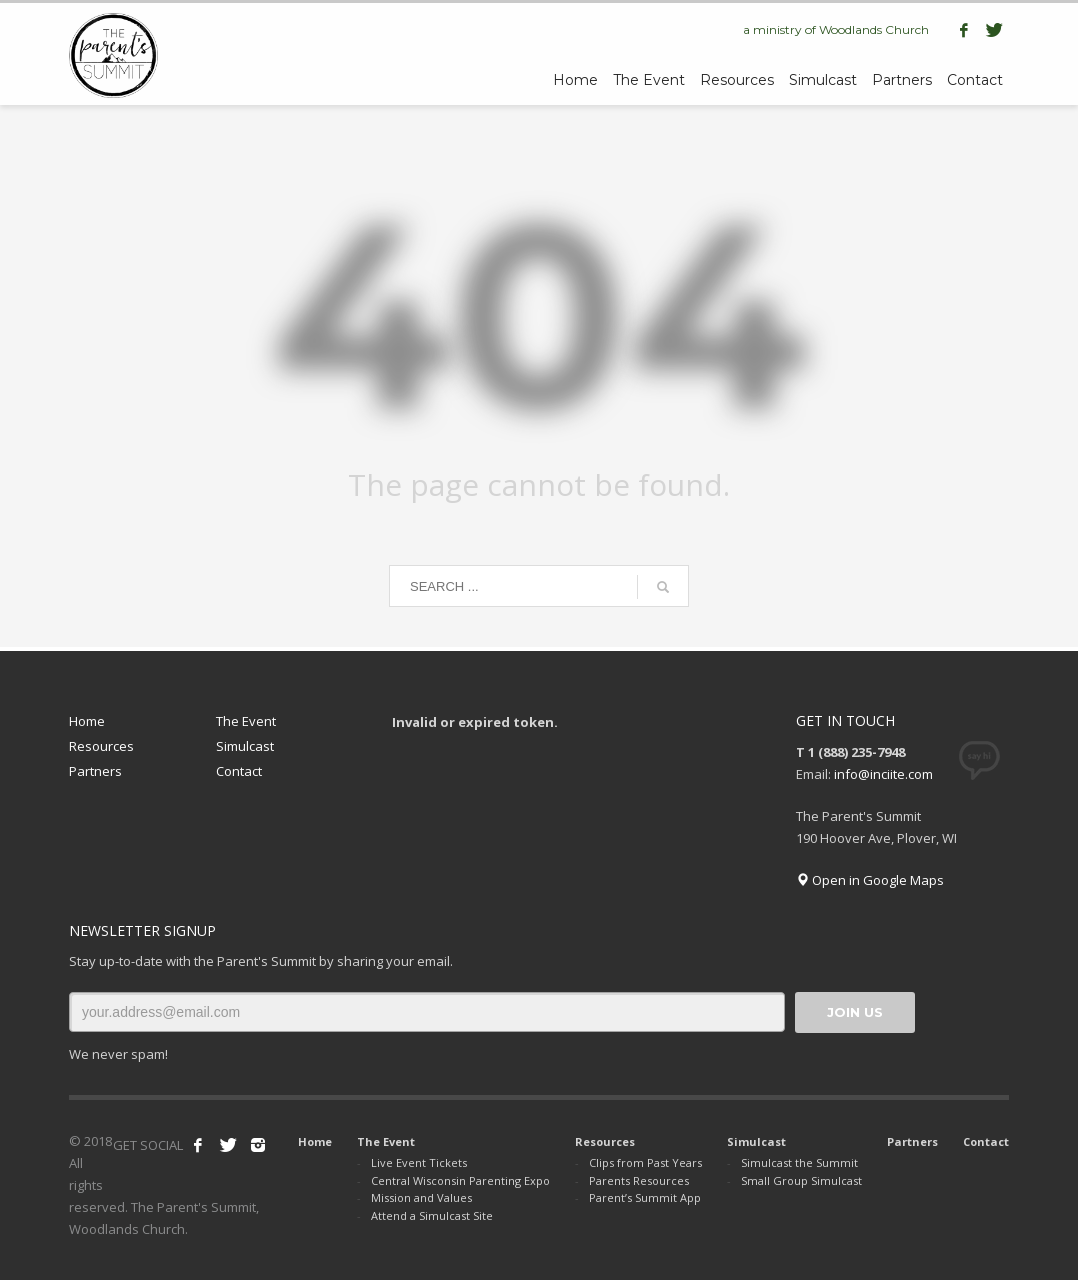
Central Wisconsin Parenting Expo (460, 1180)
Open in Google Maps (870, 880)
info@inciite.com (883, 774)
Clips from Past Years (645, 1162)
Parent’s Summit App (645, 1197)
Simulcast (245, 746)
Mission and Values (421, 1197)
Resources (101, 746)
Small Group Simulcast (801, 1180)
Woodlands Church (874, 29)
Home (87, 721)
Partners (95, 771)
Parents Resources (639, 1180)
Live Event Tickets (419, 1162)
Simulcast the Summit (799, 1162)
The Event (246, 721)
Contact (239, 771)
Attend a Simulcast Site (432, 1215)
